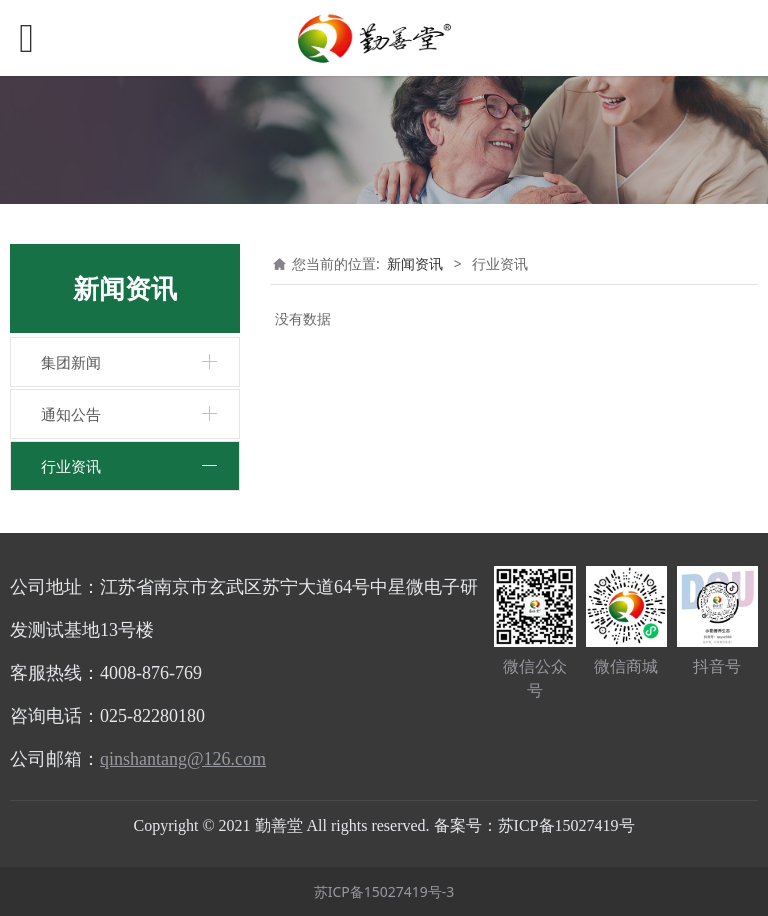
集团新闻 (71, 362)
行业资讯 (71, 466)
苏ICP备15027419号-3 (384, 891)
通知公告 (71, 414)
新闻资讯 (415, 263)
